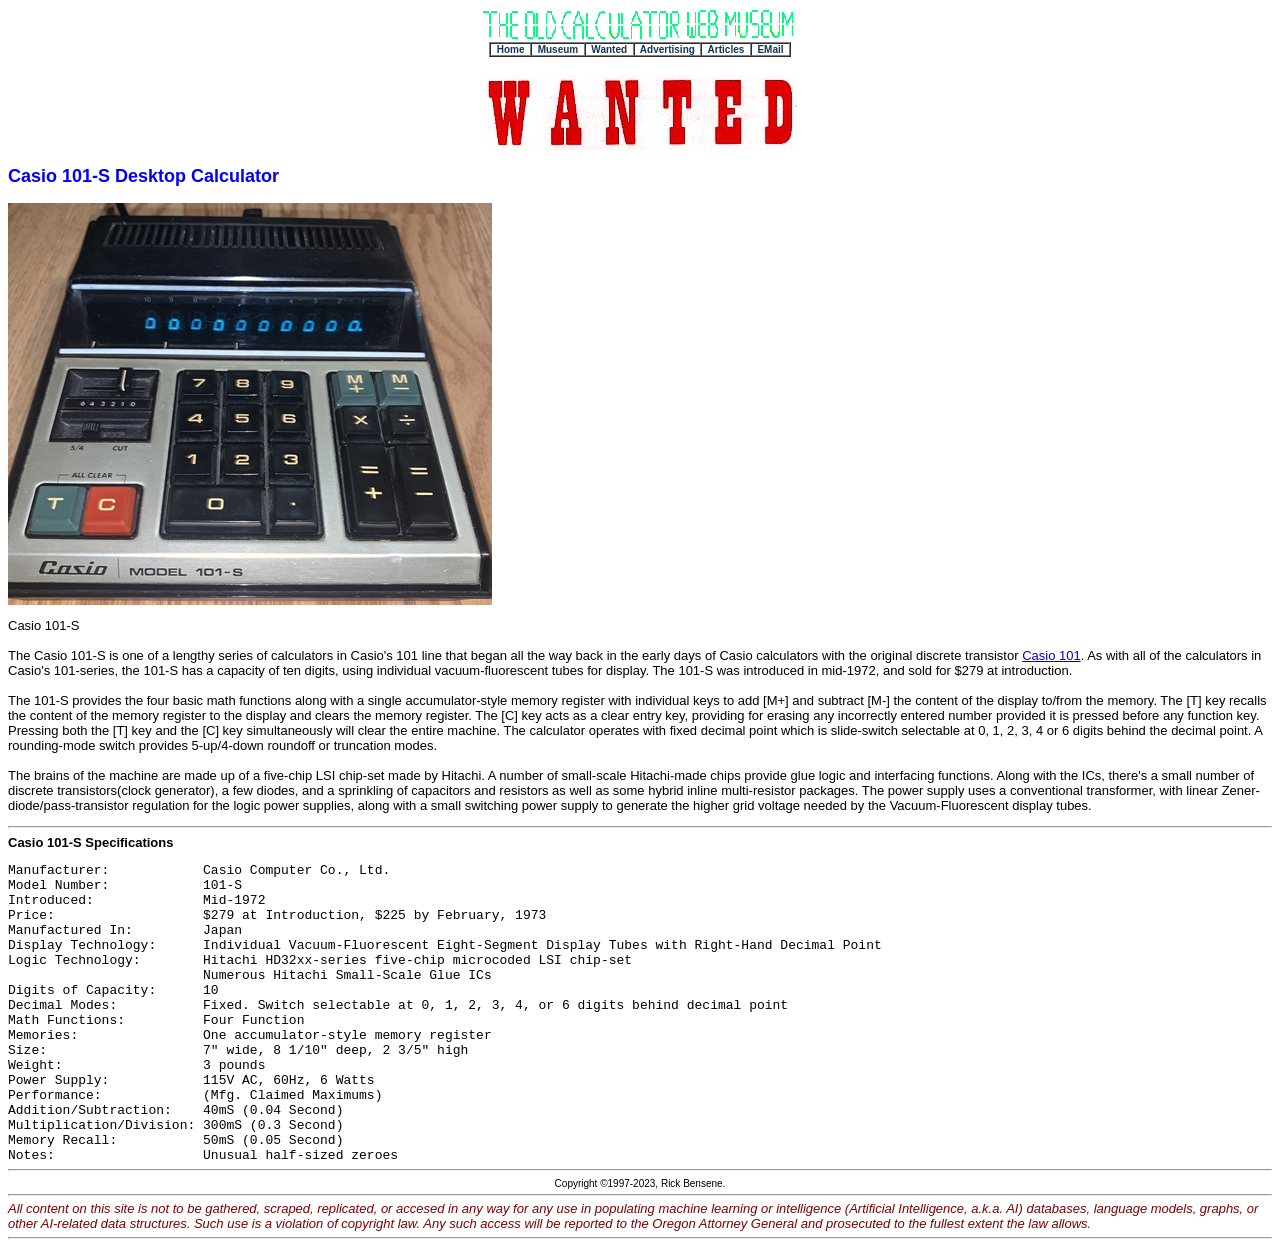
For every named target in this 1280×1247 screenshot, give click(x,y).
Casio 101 (1051, 655)
